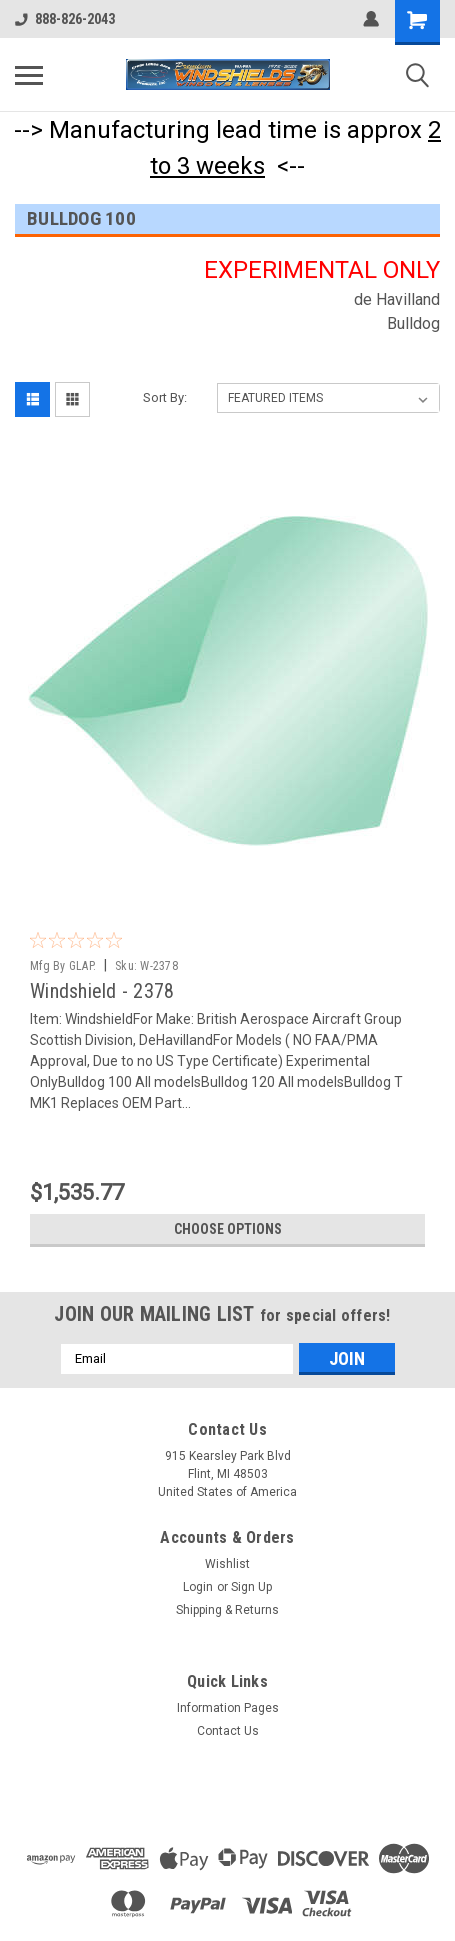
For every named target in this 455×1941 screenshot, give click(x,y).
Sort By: (165, 397)
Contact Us (228, 1731)
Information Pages (228, 1708)
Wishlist (227, 1564)
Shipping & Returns (227, 1610)
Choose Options (228, 1229)
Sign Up (251, 1587)
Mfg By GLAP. (63, 966)
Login (198, 1587)
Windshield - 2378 (102, 991)
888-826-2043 (65, 19)
